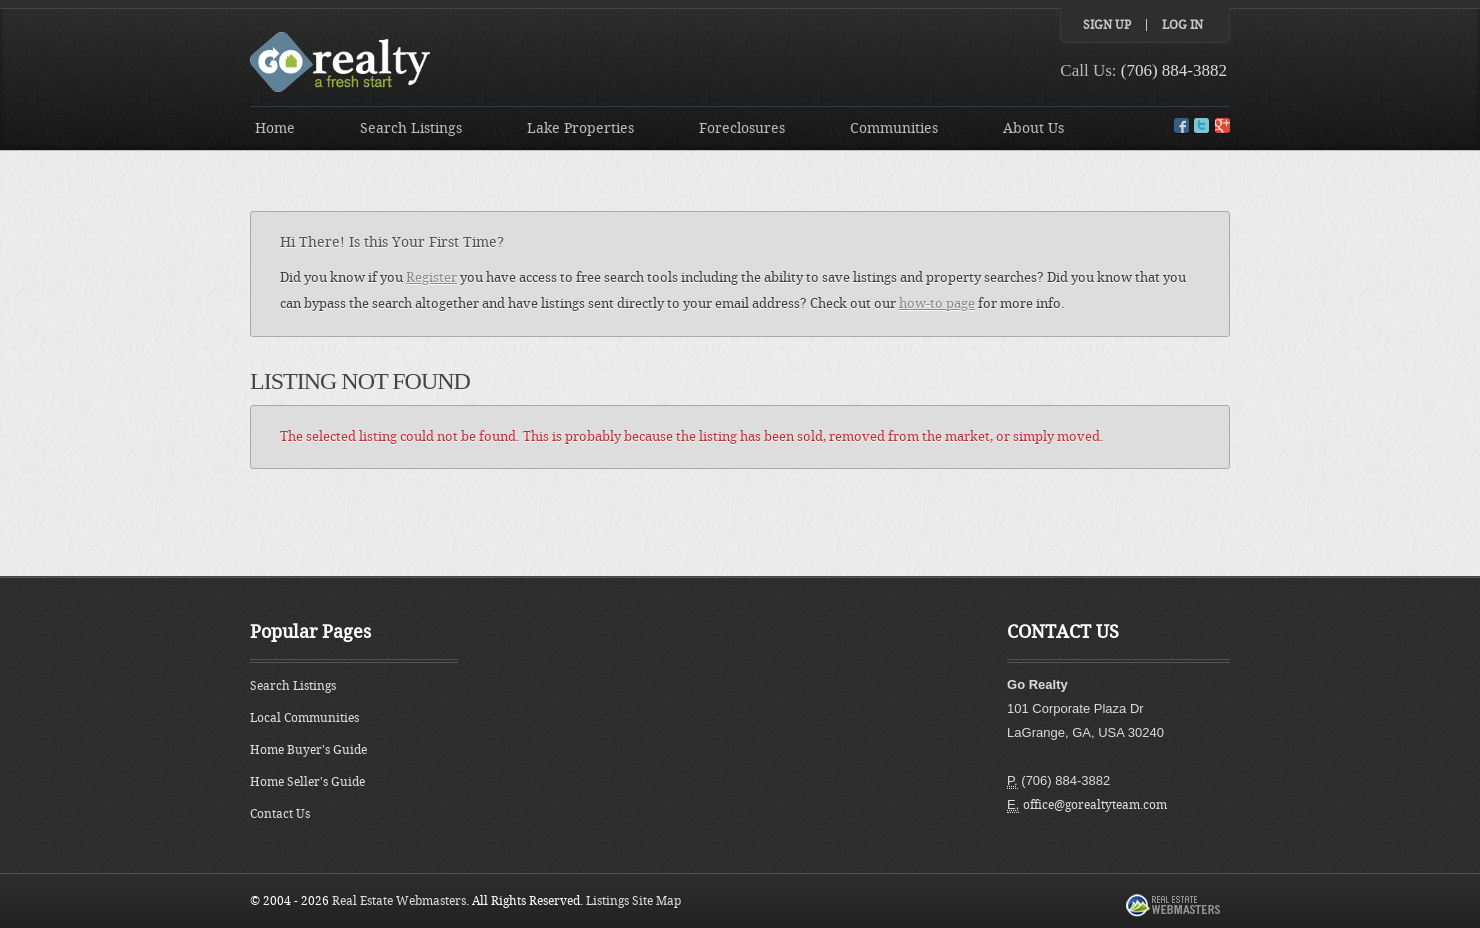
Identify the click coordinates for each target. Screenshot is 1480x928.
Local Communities (304, 718)
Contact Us (280, 814)
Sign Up (1107, 25)
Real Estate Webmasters (399, 901)
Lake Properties (580, 128)
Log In (1182, 25)
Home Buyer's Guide (308, 750)
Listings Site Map (633, 901)
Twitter (1201, 125)
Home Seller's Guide (307, 782)
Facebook (1181, 125)
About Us (1033, 128)
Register (431, 277)
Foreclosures (742, 128)
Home (275, 128)
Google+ (1222, 125)
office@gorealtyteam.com (1095, 805)
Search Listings (411, 128)
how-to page (937, 303)
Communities (894, 128)
